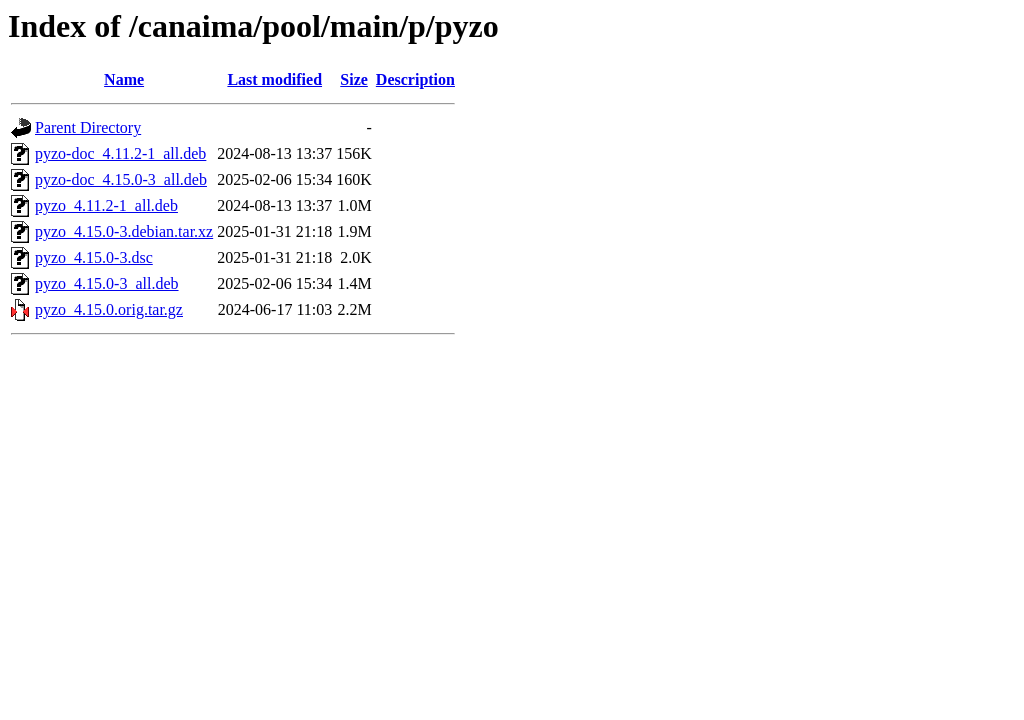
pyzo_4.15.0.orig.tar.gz (109, 309)
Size (354, 79)
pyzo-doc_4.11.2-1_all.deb (120, 153)
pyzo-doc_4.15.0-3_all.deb (121, 179)
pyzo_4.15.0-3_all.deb (107, 283)
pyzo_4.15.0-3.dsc (94, 257)
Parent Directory (88, 127)
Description (415, 79)
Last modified (274, 79)
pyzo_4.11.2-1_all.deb (106, 205)
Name (124, 79)
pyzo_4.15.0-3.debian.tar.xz (124, 231)
